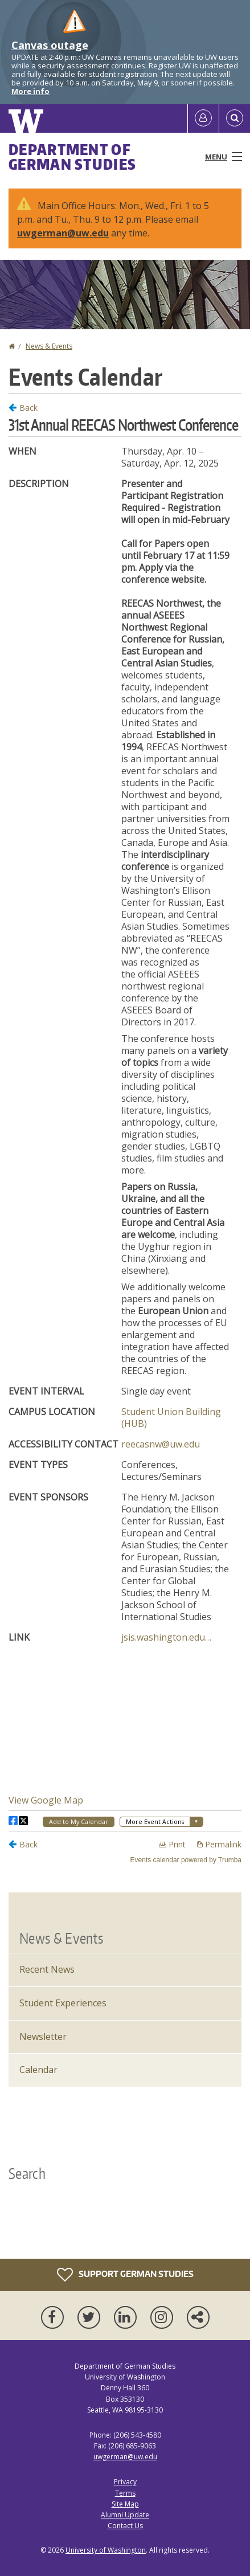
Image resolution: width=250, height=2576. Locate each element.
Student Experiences (62, 2003)
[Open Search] (234, 118)
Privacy (125, 2482)
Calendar (38, 2069)
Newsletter (43, 2036)
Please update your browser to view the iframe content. (125, 1132)
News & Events (49, 346)
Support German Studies (125, 2275)
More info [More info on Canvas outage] (30, 91)
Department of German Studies (72, 156)
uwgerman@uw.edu (63, 233)
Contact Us (125, 2525)
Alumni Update (125, 2515)
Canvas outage (49, 45)
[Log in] (203, 118)
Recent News (47, 1969)
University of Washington (105, 2550)
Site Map (125, 2504)
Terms (125, 2493)
